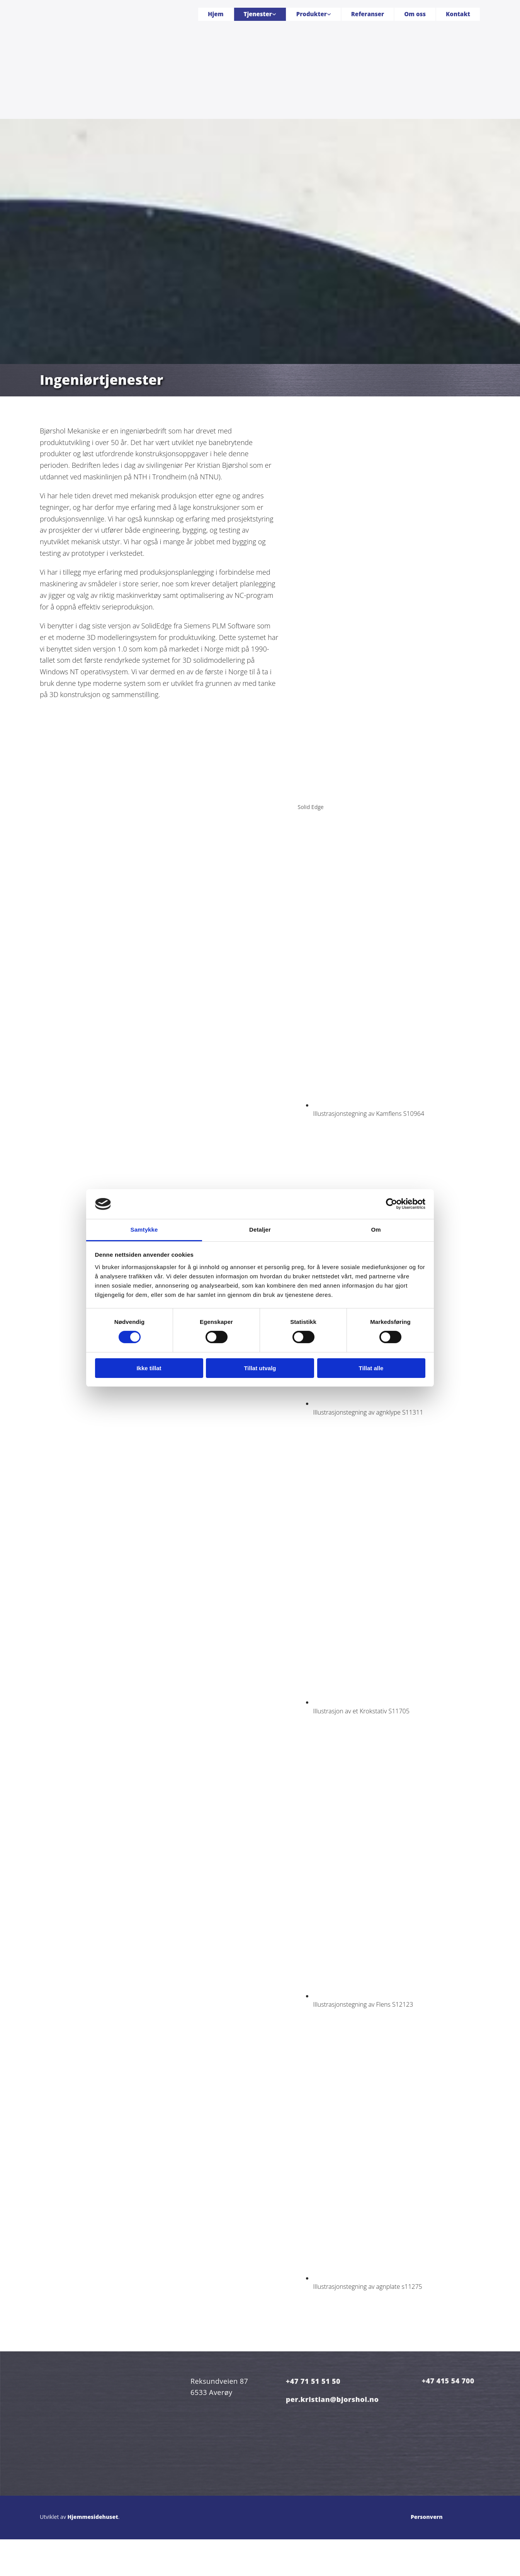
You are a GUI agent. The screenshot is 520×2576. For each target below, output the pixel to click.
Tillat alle (371, 1368)
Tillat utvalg (260, 1368)
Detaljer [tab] (260, 1229)
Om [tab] (376, 1229)
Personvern (427, 2516)
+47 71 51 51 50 (313, 2381)
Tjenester (258, 14)
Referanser (367, 14)
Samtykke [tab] (144, 1229)
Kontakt (458, 14)
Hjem (216, 14)
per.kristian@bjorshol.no (332, 2399)
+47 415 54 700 (447, 2380)
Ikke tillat (148, 1368)
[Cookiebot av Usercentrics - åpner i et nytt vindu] (391, 1204)
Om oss (415, 14)
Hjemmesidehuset (93, 2516)
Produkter (311, 14)
